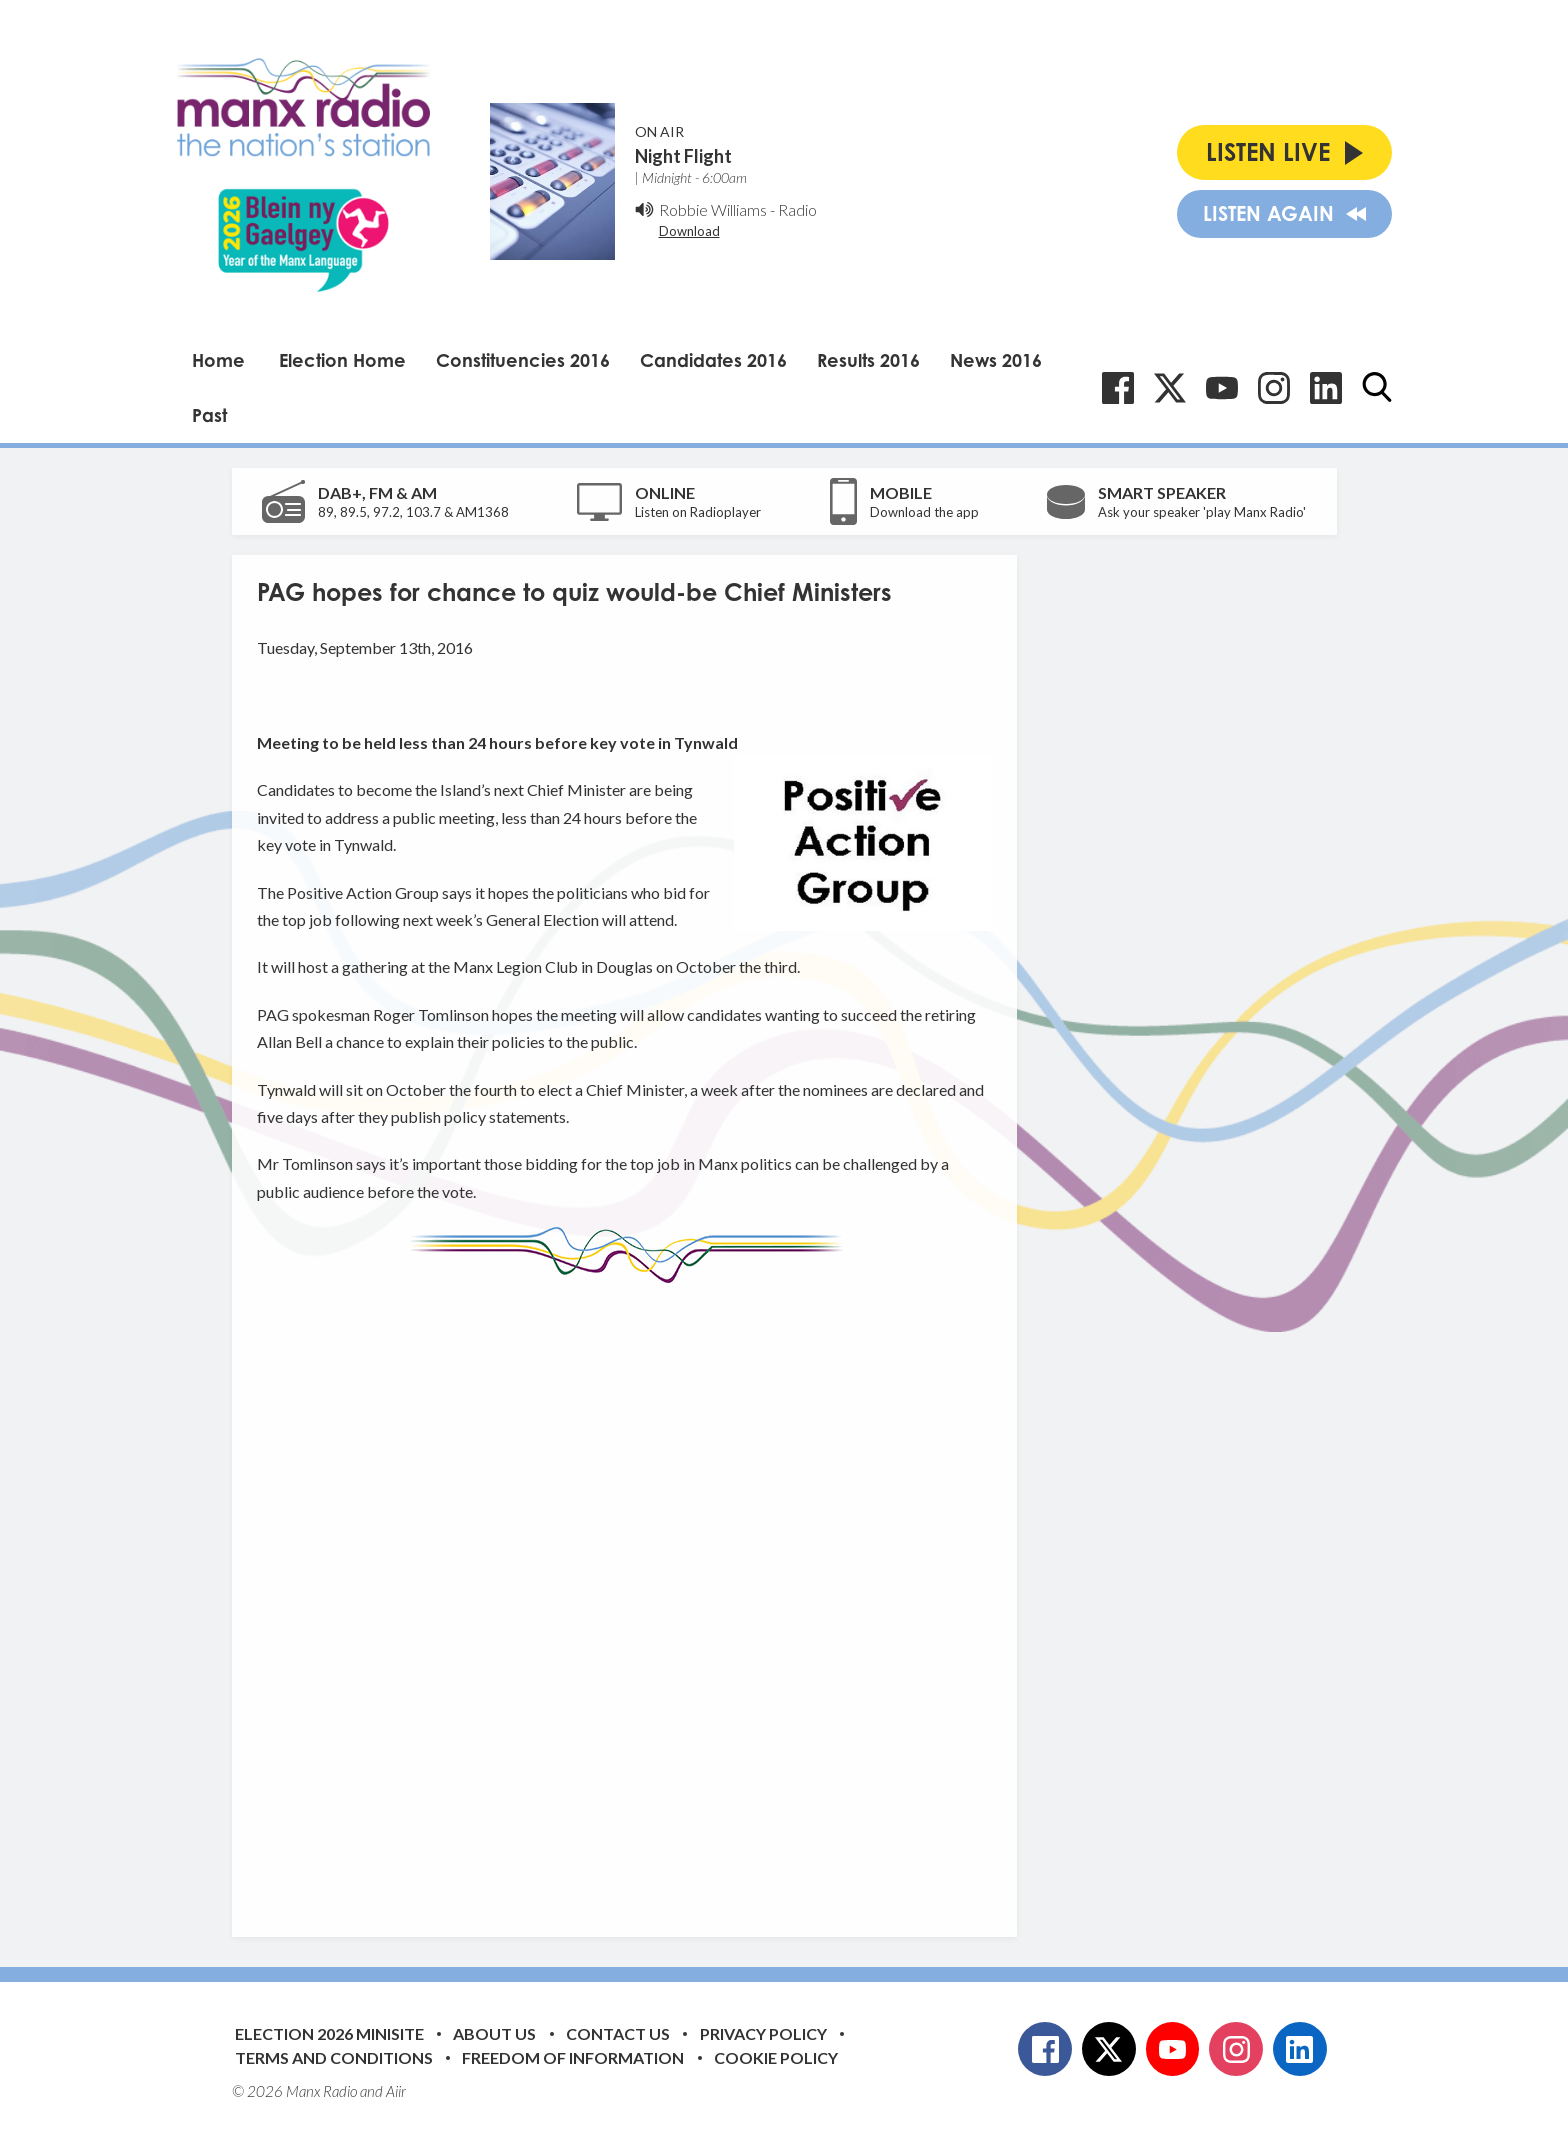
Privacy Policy (763, 2033)
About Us (494, 2033)
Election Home (342, 360)
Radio (797, 209)
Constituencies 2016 (523, 360)
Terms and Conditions (334, 2057)
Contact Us (618, 2033)
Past (209, 415)
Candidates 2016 (713, 360)
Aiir (396, 2091)
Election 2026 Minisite (329, 2033)
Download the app (924, 512)
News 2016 (996, 360)
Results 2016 (868, 360)
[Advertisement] (632, 1595)
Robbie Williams (713, 209)
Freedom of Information (573, 2057)
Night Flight (683, 156)
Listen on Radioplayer (698, 512)
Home (218, 360)
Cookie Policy (776, 2057)
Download (689, 231)
